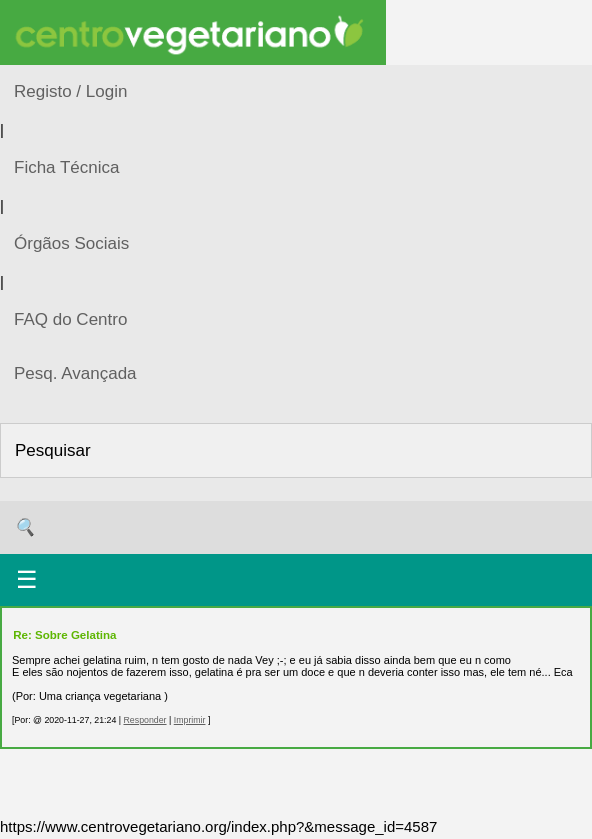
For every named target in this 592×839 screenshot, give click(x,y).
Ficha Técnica (67, 167)
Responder (144, 720)
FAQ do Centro (70, 319)
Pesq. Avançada (75, 373)
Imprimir (190, 720)
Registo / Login (70, 91)
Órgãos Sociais (71, 243)
